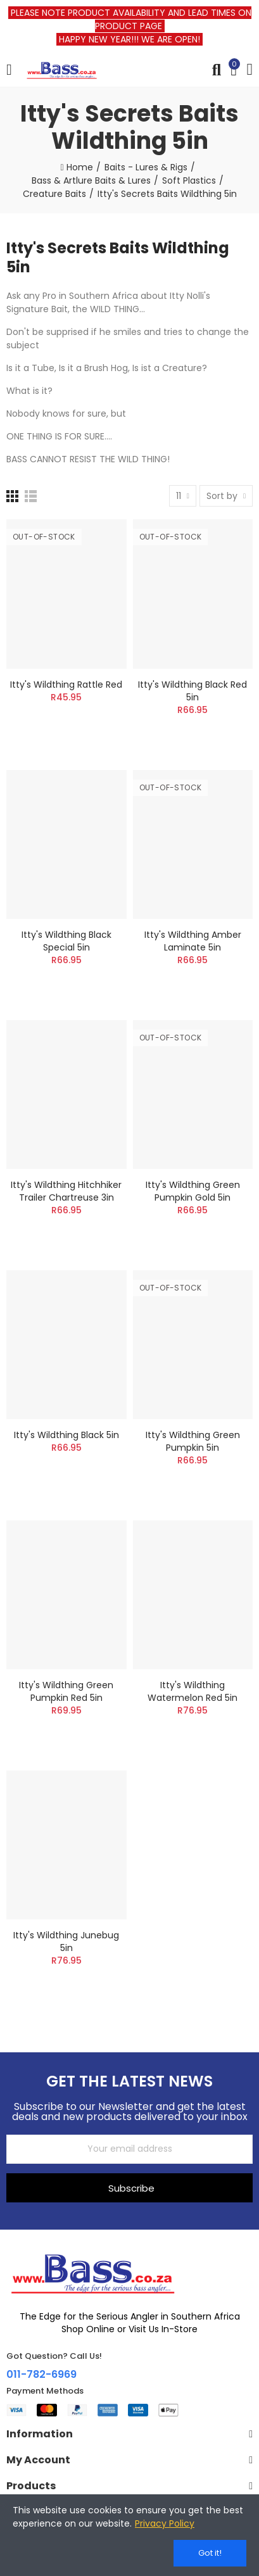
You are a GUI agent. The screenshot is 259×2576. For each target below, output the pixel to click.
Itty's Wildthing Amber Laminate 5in (192, 941)
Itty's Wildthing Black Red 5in (192, 691)
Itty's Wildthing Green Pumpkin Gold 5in (193, 1191)
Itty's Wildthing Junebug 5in (66, 1941)
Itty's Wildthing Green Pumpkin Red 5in (66, 1691)
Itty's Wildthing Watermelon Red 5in (192, 1691)
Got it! (210, 2553)
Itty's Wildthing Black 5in (66, 1435)
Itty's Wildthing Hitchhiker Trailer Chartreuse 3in (66, 1191)
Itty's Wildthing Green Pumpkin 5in (193, 1441)
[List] (31, 496)
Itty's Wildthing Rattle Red (66, 684)
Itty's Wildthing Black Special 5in (66, 941)
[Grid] (12, 496)
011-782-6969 (41, 2374)
